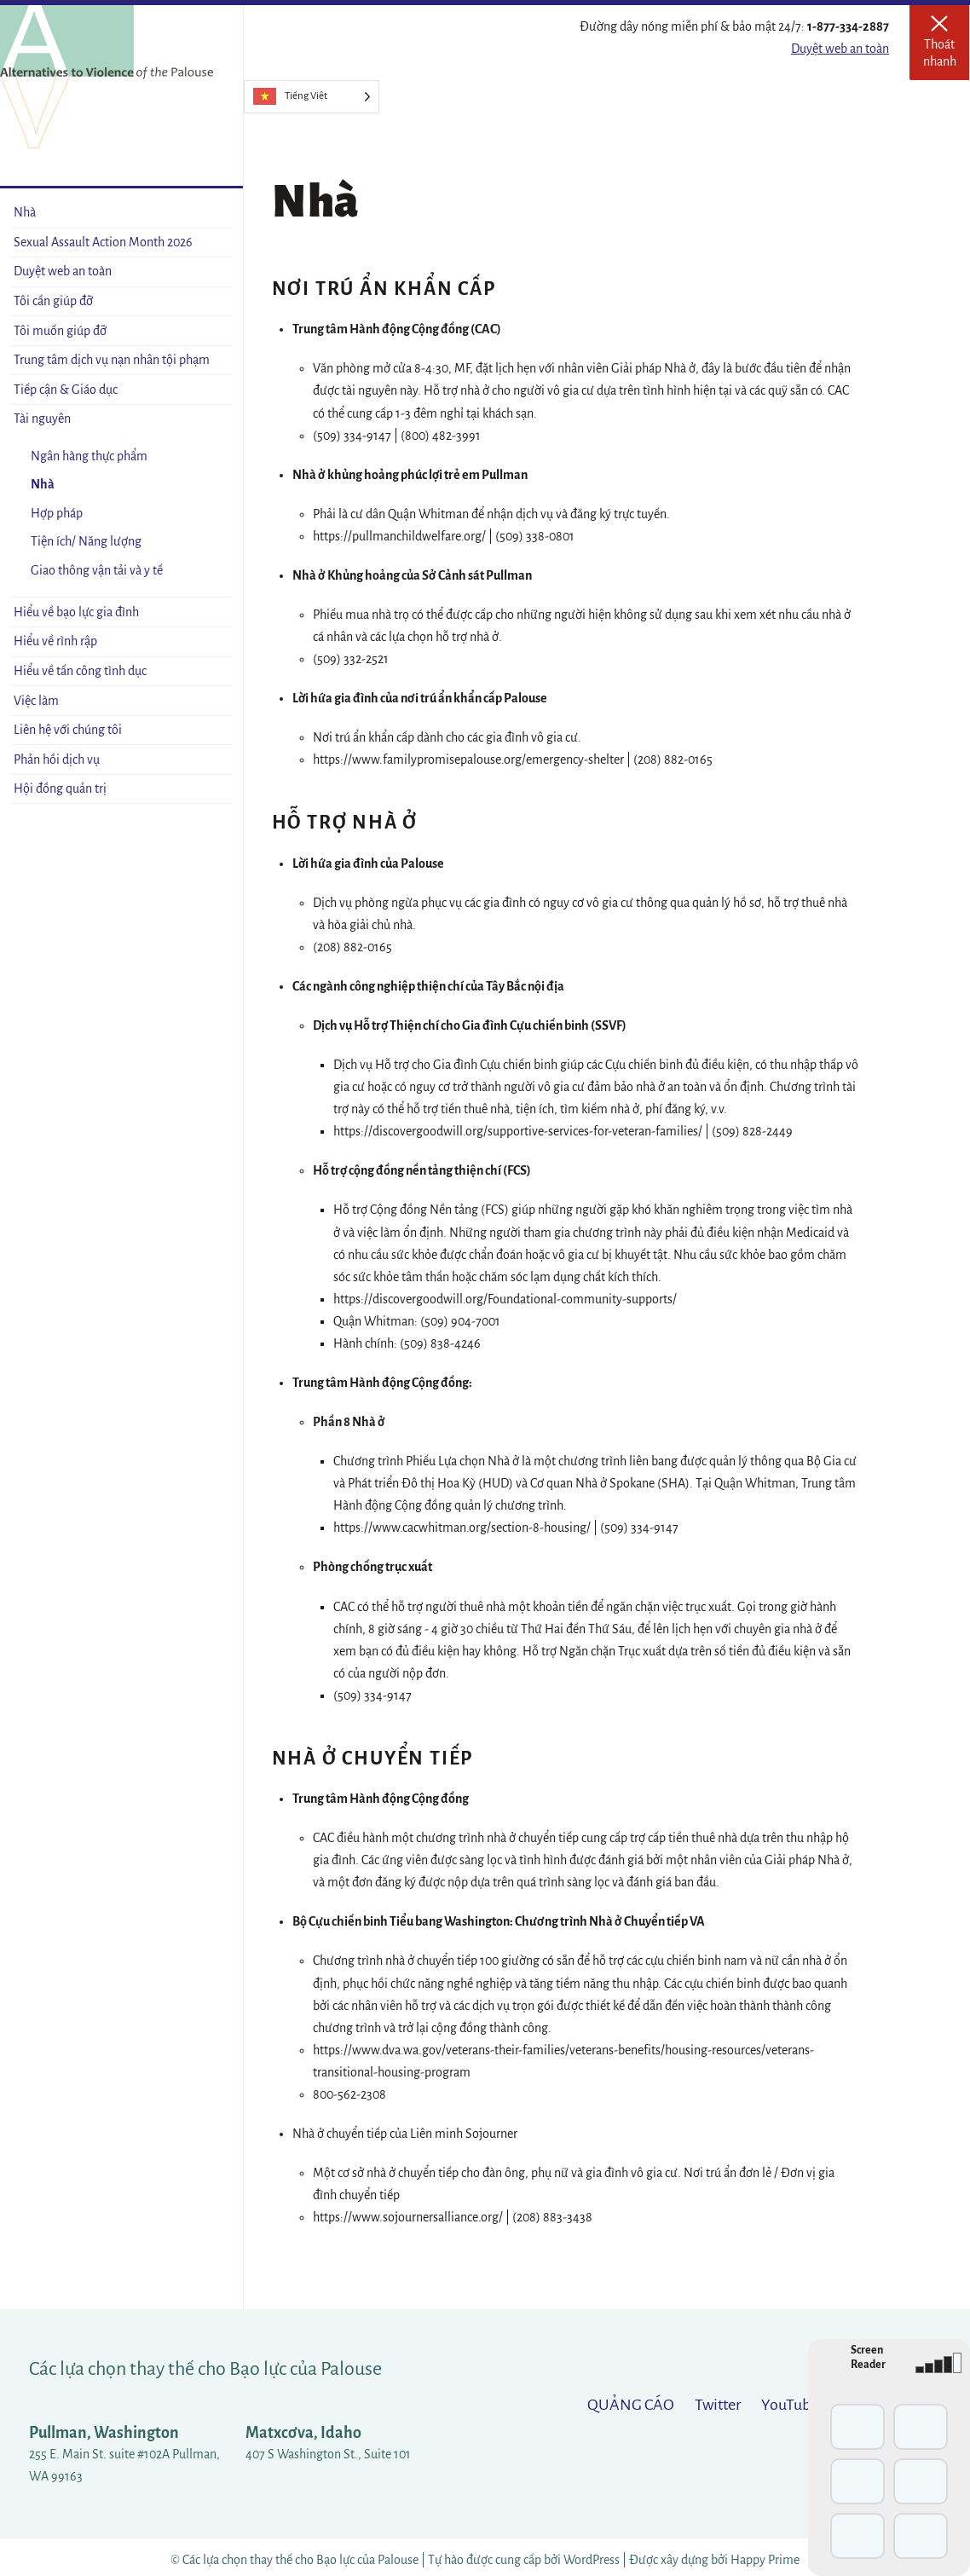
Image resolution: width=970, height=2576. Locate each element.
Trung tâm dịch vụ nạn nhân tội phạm (112, 360)
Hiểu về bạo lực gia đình (76, 612)
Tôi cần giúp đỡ (53, 301)
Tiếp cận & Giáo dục (66, 389)
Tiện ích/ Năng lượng (86, 541)
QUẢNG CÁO (630, 2404)
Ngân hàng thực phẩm (89, 456)
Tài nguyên (42, 418)
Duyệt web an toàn (840, 48)
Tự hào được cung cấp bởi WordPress (525, 2560)
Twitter (718, 2404)
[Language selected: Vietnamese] (311, 96)
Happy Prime (765, 2560)
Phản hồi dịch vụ (57, 759)
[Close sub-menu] (219, 419)
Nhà (25, 212)
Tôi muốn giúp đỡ (60, 331)
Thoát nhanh (946, 47)
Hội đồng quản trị (60, 788)
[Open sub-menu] (219, 301)
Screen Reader (868, 2357)
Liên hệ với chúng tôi (68, 729)
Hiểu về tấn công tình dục (80, 671)
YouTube (789, 2404)
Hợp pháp (57, 513)
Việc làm (36, 701)
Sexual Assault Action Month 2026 (103, 242)
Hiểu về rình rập (55, 641)
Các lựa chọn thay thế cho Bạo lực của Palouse (205, 2369)
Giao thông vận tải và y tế (97, 570)
